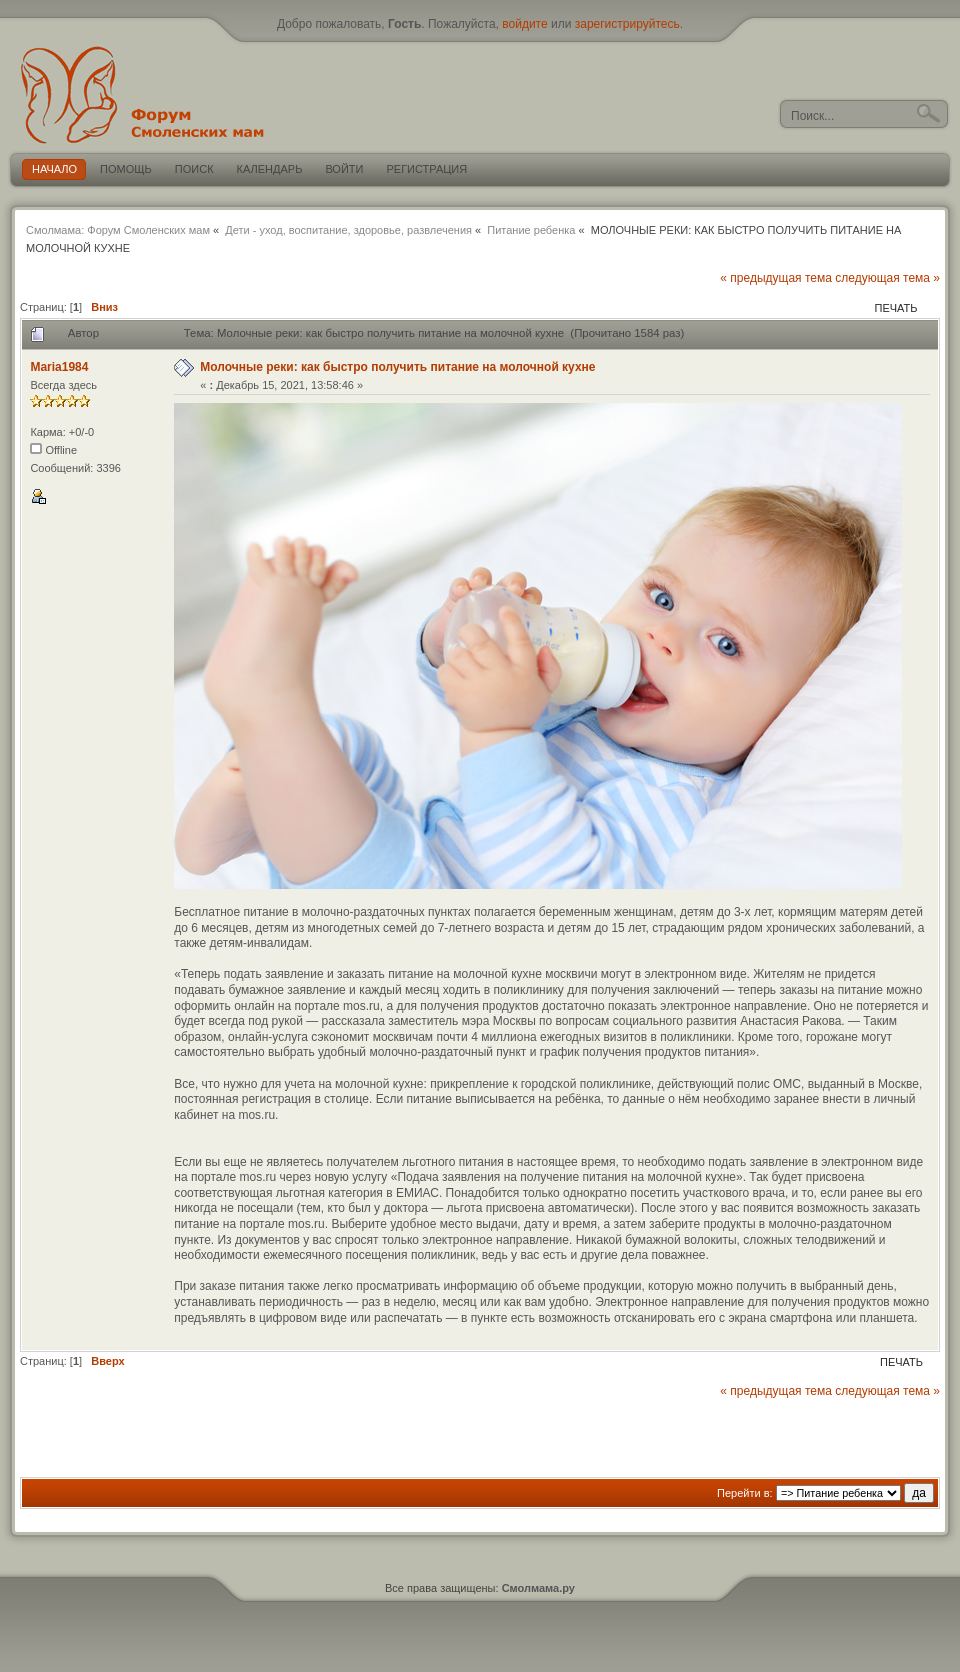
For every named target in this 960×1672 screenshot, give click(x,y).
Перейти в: (745, 1493)
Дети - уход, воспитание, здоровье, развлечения (348, 230)
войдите (524, 24)
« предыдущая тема (776, 278)
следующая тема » (887, 278)
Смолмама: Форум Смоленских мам (118, 230)
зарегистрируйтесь (627, 24)
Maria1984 (59, 367)
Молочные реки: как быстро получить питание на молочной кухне (397, 367)
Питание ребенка (531, 230)
